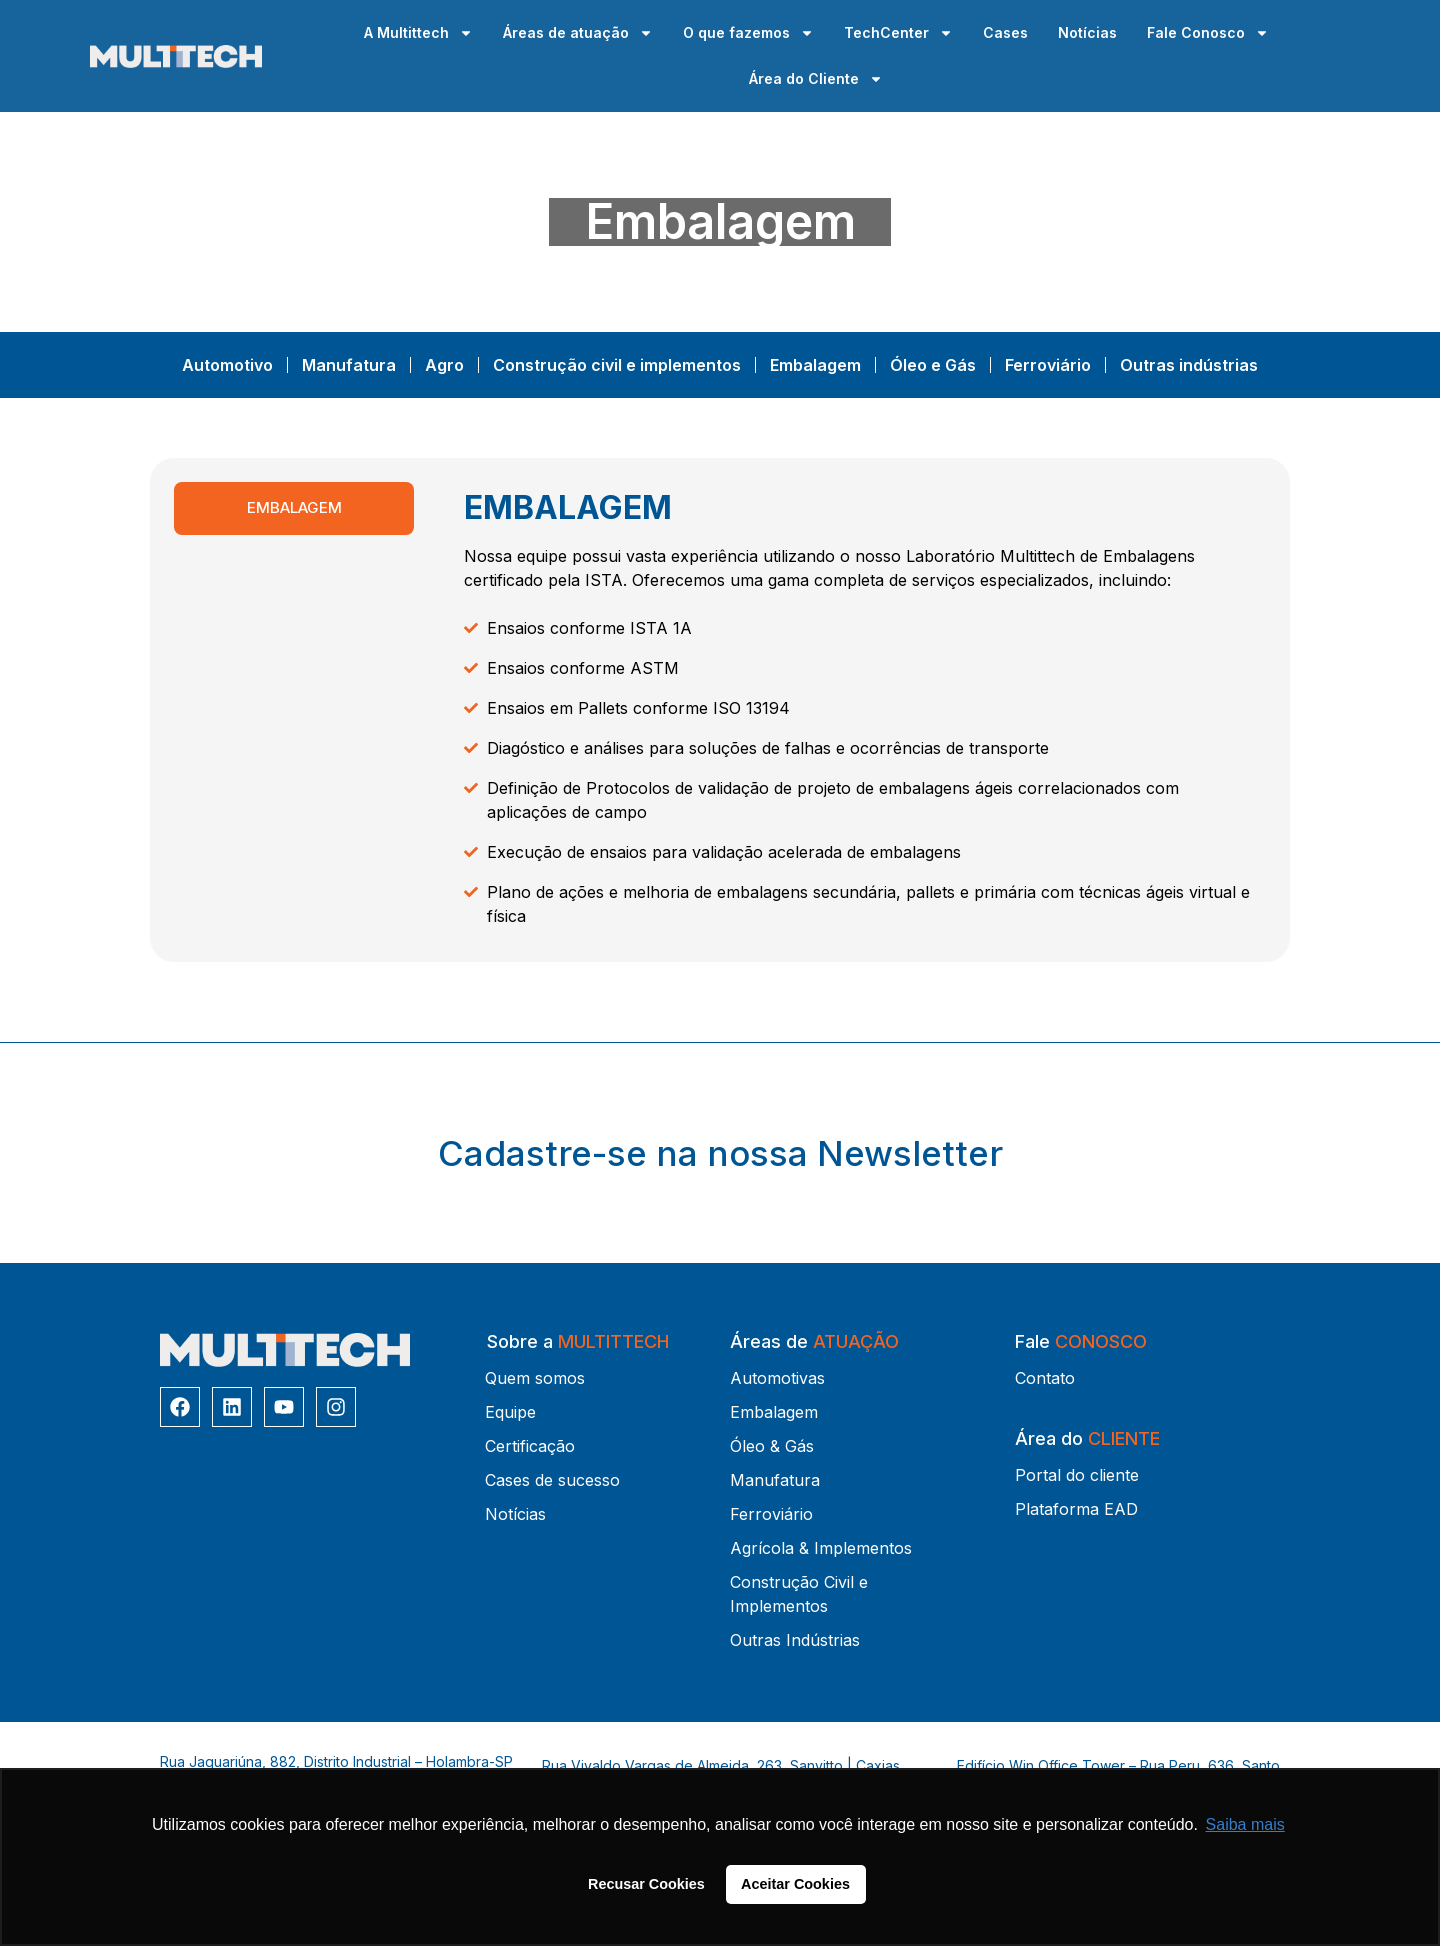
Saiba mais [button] (1245, 1824)
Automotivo (227, 365)
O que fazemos (748, 33)
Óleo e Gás (933, 365)
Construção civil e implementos (617, 365)
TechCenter (898, 33)
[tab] (294, 508)
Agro (444, 365)
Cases (1005, 32)
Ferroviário (1048, 365)
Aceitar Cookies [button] (795, 1884)
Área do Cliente (816, 79)
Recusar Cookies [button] (646, 1884)
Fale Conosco (1208, 33)
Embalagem (815, 365)
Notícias (1087, 32)
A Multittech (418, 33)
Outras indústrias (1189, 365)
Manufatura (349, 365)
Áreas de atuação (578, 33)
